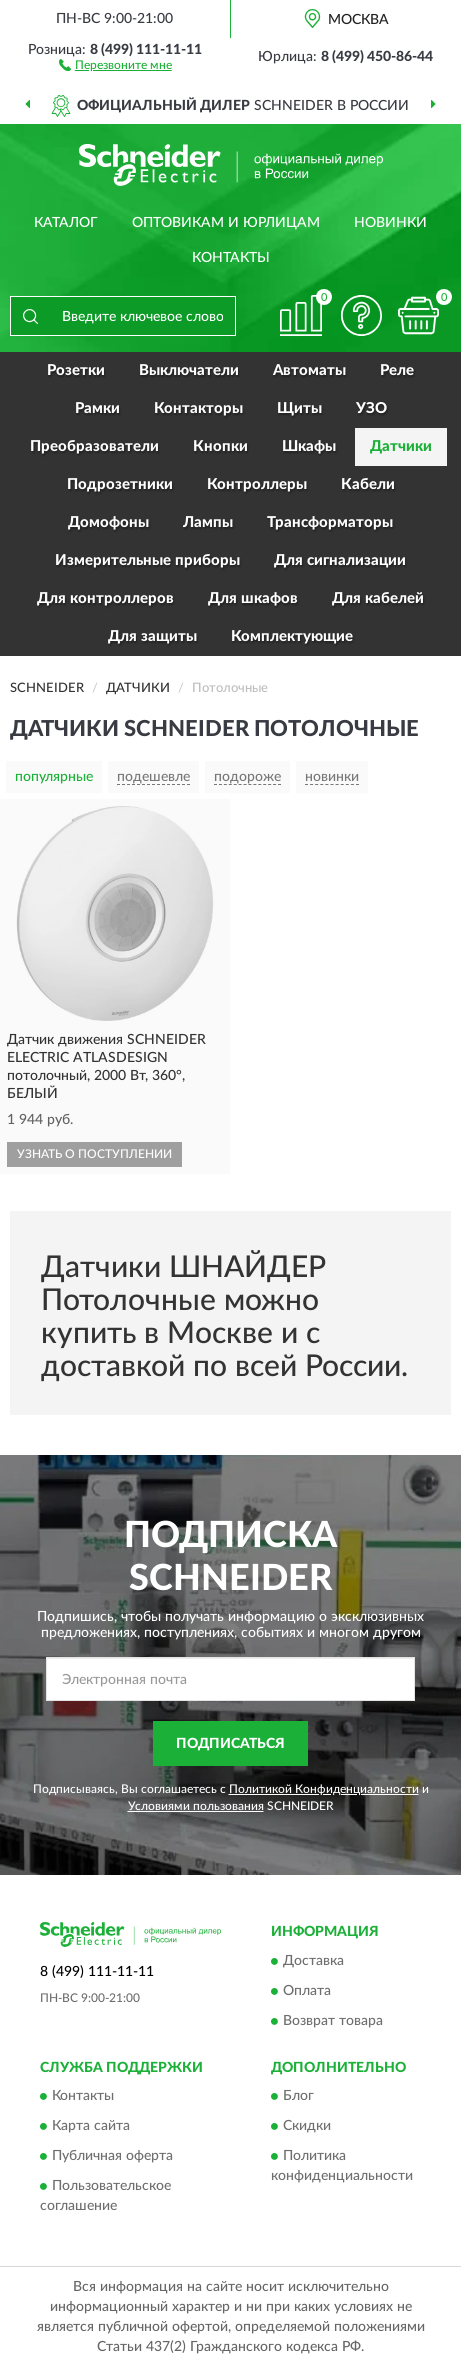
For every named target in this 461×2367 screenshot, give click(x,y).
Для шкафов (253, 598)
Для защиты (152, 636)
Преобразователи (94, 446)
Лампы (208, 522)
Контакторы (198, 408)
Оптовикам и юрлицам (226, 223)
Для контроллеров (105, 598)
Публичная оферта (112, 2156)
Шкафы (309, 446)
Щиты (299, 408)
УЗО (371, 408)
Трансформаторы (330, 522)
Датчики (401, 446)
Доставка (313, 1961)
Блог (298, 2096)
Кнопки (220, 446)
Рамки (97, 408)
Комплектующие (292, 636)
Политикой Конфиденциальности (324, 1789)
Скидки (307, 2126)
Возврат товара (333, 2021)
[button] (115, 64)
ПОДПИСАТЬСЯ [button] (230, 1744)
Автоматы (309, 370)
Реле (397, 370)
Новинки (390, 223)
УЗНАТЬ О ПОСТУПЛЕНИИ (94, 1154)
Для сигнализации (340, 560)
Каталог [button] (66, 223)
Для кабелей (378, 598)
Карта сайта (91, 2126)
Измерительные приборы (147, 560)
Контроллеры (257, 484)
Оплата (307, 1991)
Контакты (231, 258)
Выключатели (189, 370)
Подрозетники (120, 484)
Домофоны (108, 522)
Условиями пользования (196, 1806)
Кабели (368, 484)
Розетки (76, 370)
